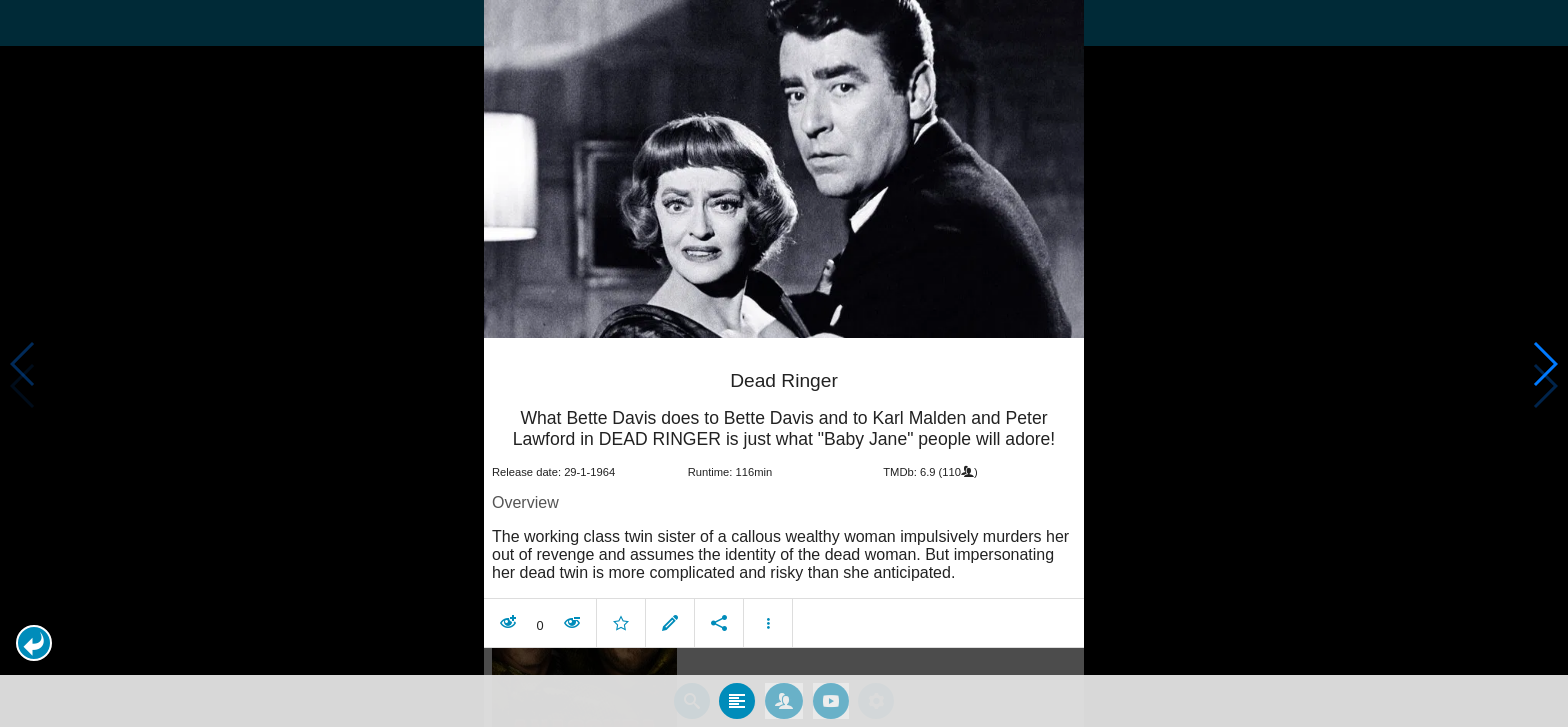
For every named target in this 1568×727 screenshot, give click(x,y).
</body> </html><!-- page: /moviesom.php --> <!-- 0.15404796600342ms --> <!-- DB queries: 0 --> (784, 363)
